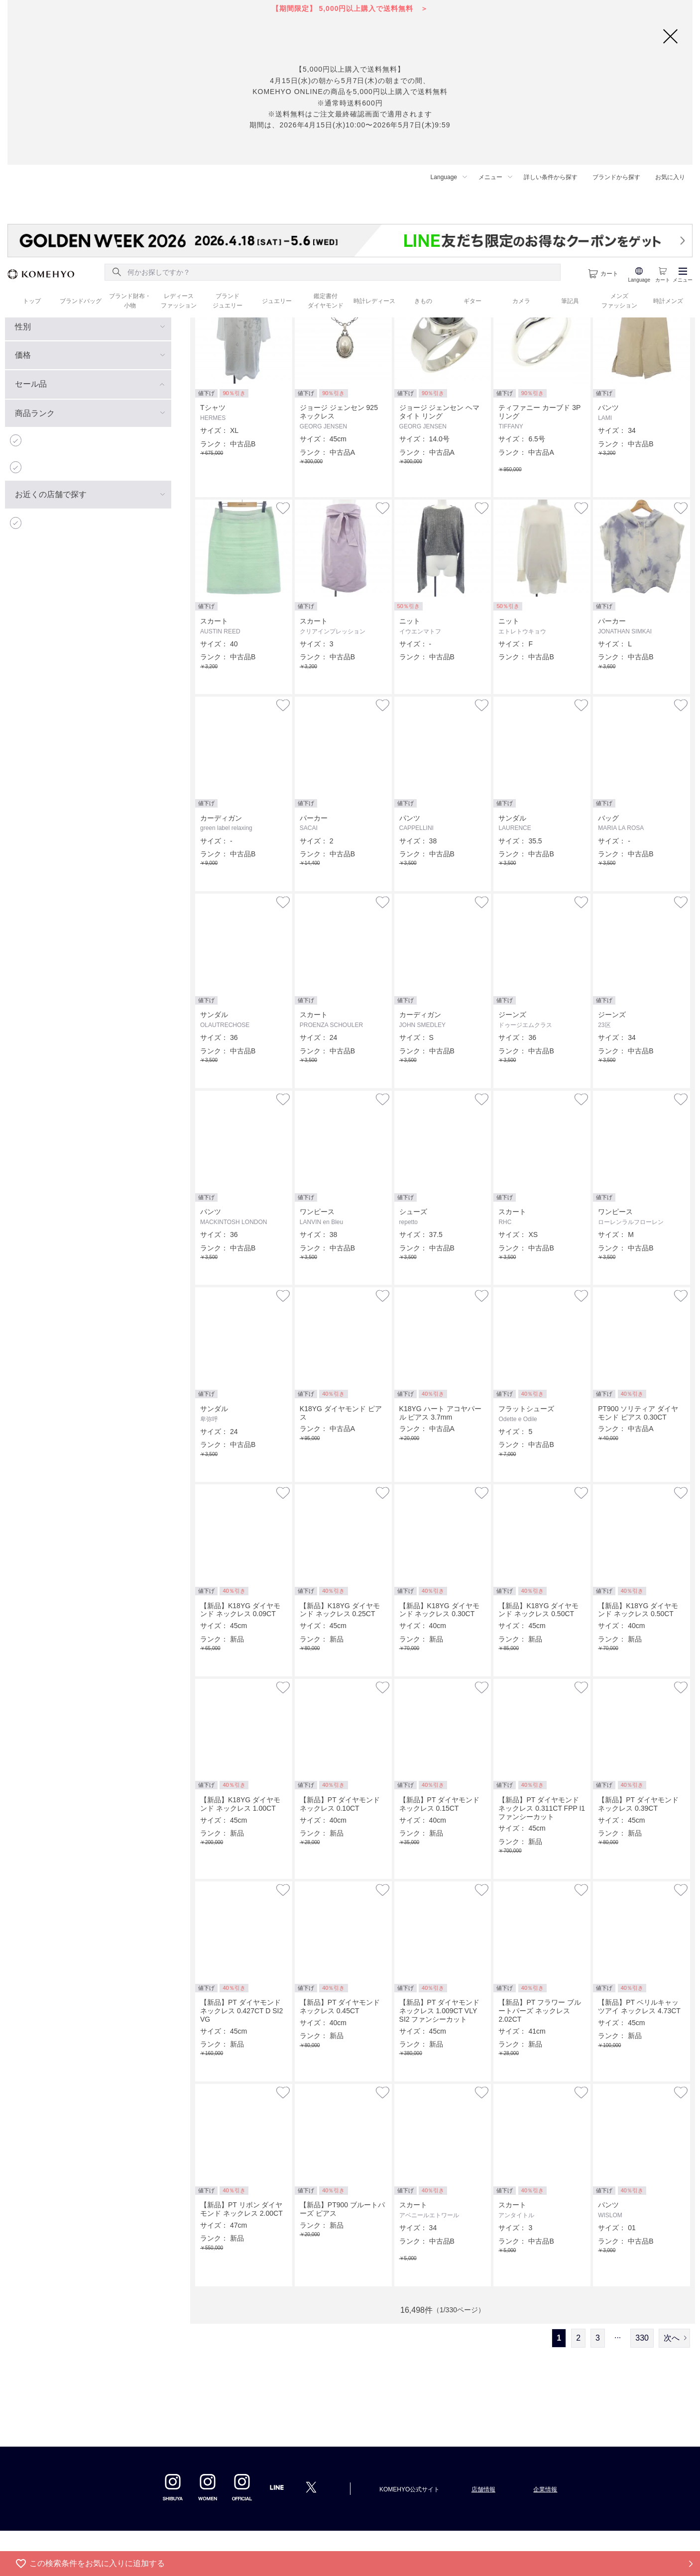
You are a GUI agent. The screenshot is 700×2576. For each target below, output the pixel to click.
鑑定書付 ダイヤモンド (326, 301)
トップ (32, 301)
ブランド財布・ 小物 (130, 301)
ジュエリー (277, 301)
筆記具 (570, 301)
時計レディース (374, 301)
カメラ (521, 301)
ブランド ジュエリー (227, 301)
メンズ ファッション (619, 301)
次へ (672, 2338)
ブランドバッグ (81, 301)
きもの (423, 301)
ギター (472, 301)
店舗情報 (483, 2489)
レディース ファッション (179, 301)
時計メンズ (668, 301)
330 (642, 2338)
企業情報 (545, 2489)
